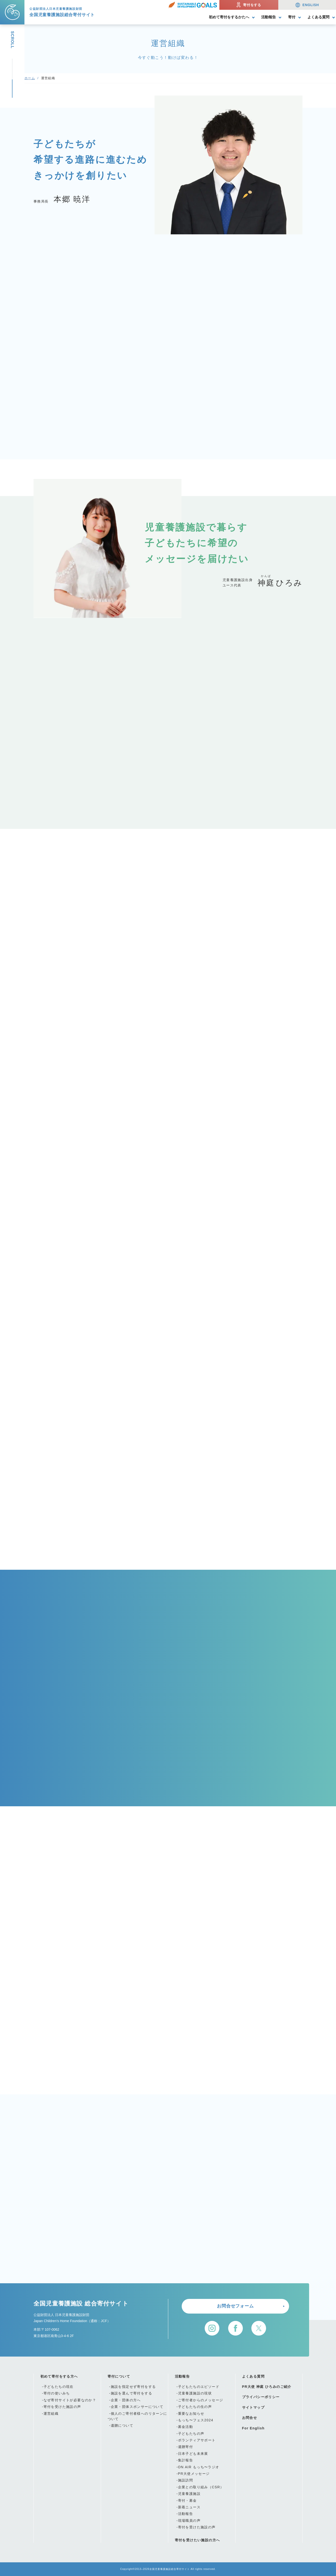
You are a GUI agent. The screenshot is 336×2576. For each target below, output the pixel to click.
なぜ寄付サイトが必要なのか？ (70, 2400)
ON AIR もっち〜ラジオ (198, 2467)
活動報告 (268, 17)
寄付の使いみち (57, 2393)
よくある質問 (318, 17)
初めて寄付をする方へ (59, 2376)
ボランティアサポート (197, 2440)
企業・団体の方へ (126, 2400)
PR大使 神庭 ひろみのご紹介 (266, 2387)
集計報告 (185, 2460)
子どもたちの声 (191, 2433)
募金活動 (185, 2427)
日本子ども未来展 (193, 2454)
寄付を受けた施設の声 (62, 2407)
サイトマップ (253, 2407)
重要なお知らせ (191, 2413)
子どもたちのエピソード (198, 2387)
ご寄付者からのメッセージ (200, 2400)
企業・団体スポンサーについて (137, 2407)
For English (253, 2428)
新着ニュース (189, 2507)
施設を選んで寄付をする (131, 2393)
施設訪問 (185, 2480)
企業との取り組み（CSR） (201, 2487)
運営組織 (51, 2413)
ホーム (29, 78)
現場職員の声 (189, 2520)
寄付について (119, 2376)
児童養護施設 (189, 2494)
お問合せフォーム (235, 2306)
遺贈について (122, 2425)
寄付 (291, 17)
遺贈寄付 (185, 2447)
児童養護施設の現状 (195, 2393)
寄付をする (248, 4)
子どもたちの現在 (59, 2387)
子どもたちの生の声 (195, 2407)
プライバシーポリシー (261, 2397)
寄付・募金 (187, 2500)
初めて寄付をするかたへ (229, 17)
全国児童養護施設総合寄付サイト (169, 2569)
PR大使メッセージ (194, 2474)
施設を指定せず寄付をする (133, 2387)
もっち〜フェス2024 (195, 2420)
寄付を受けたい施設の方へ (197, 2540)
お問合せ (249, 2418)
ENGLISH (307, 5)
